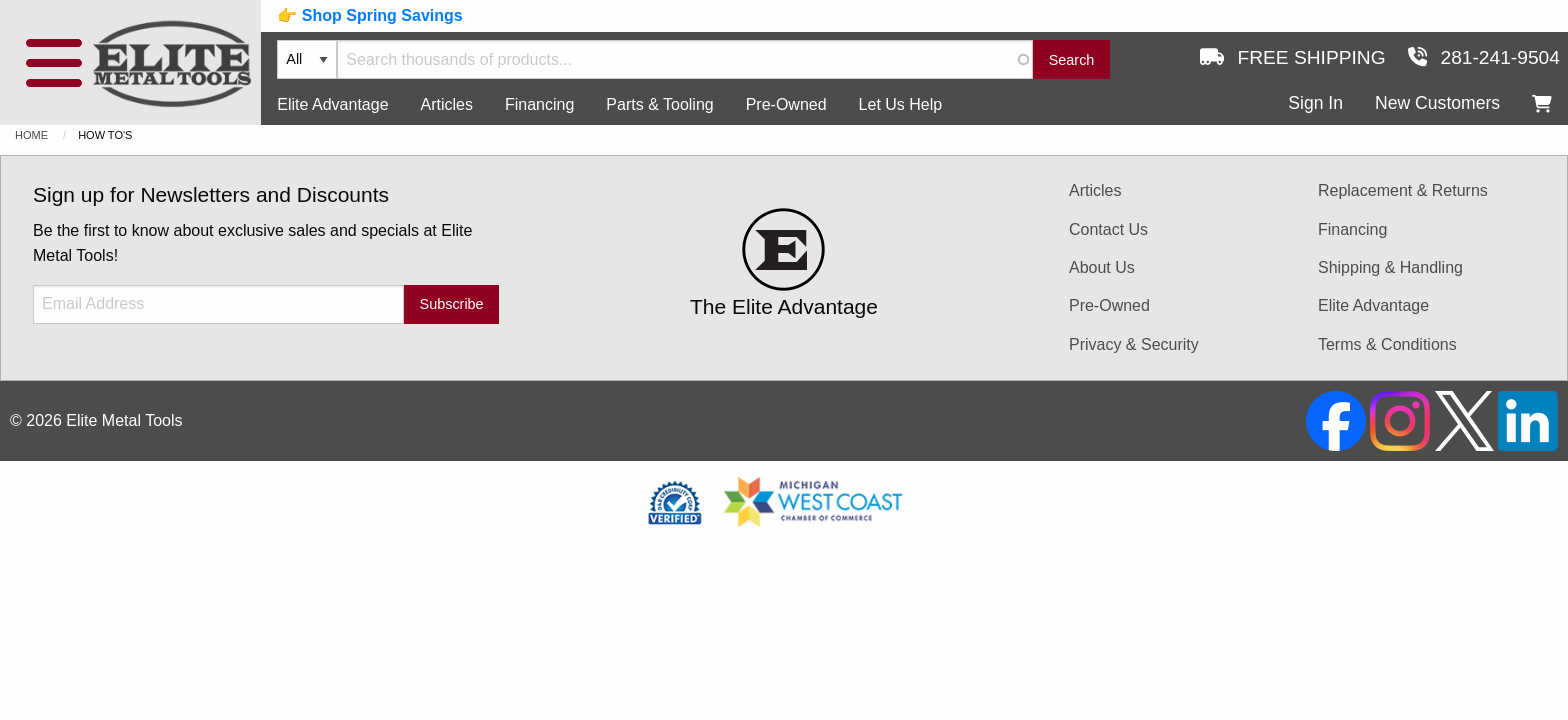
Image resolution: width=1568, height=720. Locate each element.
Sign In (1315, 103)
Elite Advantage (332, 104)
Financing (539, 104)
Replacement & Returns (1403, 190)
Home (31, 135)
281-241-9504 (1484, 57)
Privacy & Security (1134, 344)
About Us (1102, 267)
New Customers (1437, 103)
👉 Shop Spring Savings (369, 15)
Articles (447, 104)
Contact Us (1108, 229)
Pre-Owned (786, 104)
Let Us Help (901, 104)
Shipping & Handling (1390, 267)
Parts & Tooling (659, 104)
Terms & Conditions (1387, 344)
